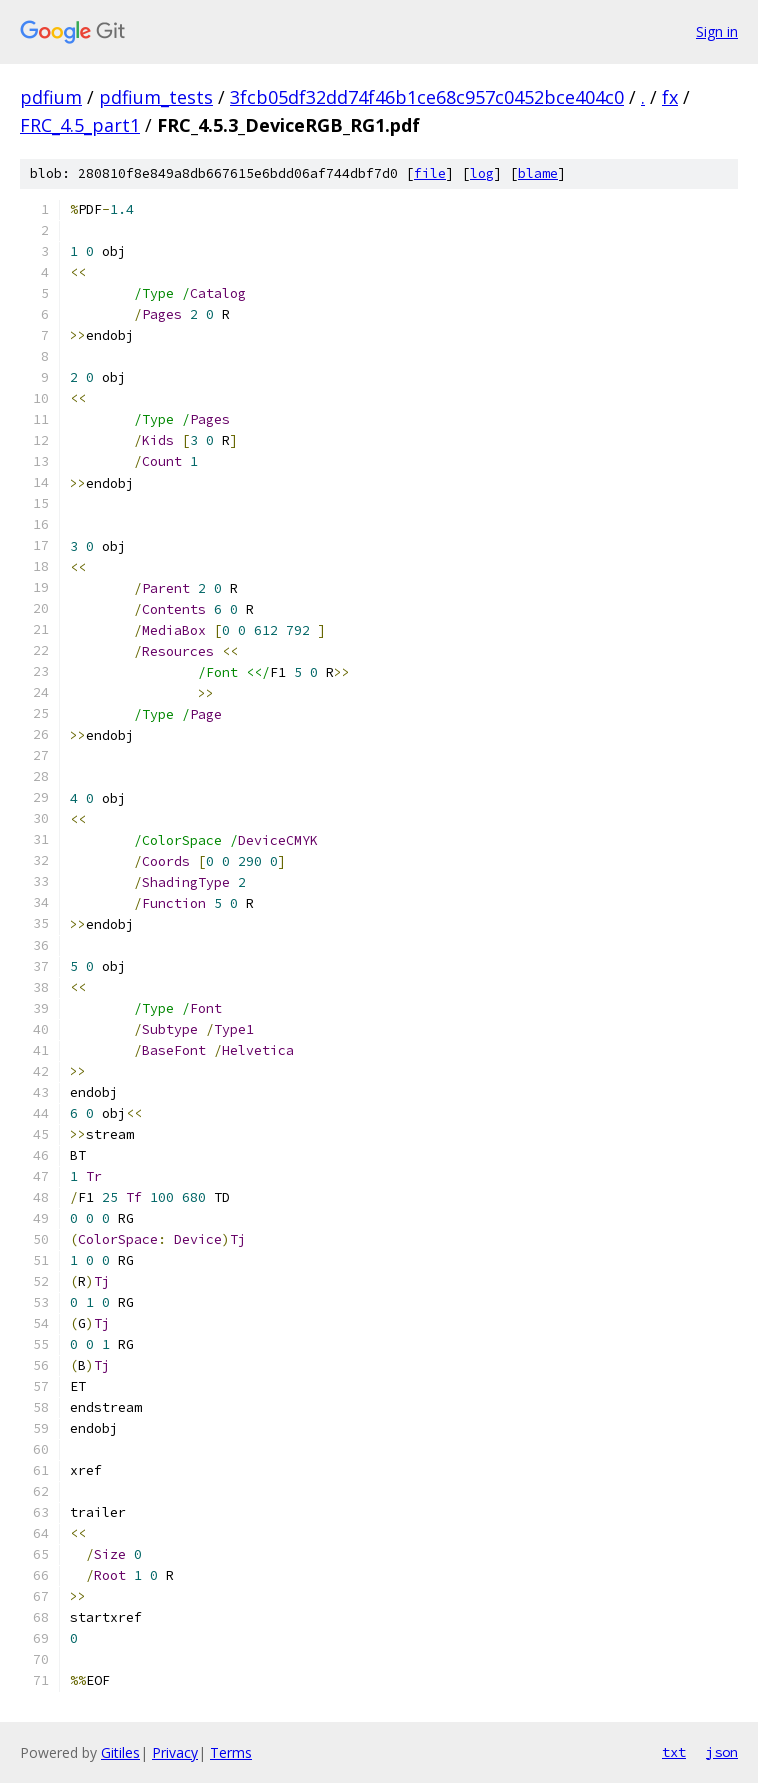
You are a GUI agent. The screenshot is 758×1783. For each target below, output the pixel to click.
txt (674, 1752)
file (430, 173)
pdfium (51, 97)
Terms (231, 1752)
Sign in (717, 31)
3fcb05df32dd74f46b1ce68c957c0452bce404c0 (427, 97)
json (722, 1752)
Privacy (175, 1752)
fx (670, 97)
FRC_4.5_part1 (80, 125)
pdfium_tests (156, 97)
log (482, 173)
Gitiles (120, 1752)
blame (538, 173)
